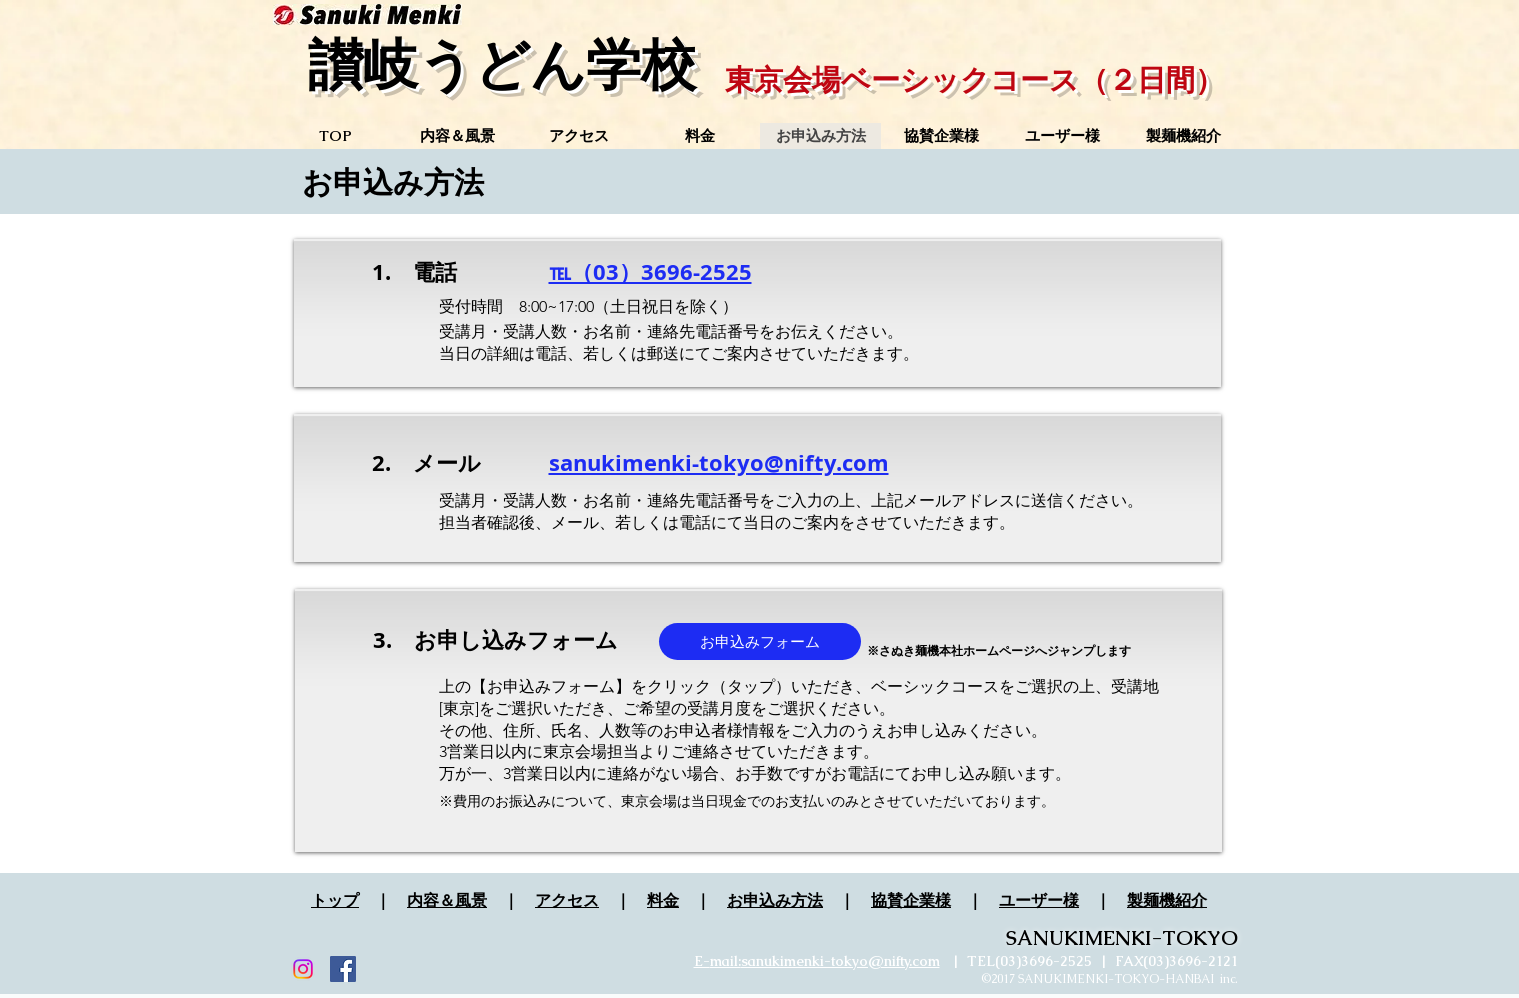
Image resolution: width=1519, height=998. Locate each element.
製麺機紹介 (1167, 900)
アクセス (567, 900)
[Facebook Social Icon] (343, 969)
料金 (663, 900)
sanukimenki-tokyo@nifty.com (840, 961)
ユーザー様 (1039, 900)
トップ (335, 900)
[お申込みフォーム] (760, 641)
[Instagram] (303, 969)
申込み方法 (783, 900)
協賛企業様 (911, 900)
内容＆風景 (447, 900)
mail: (725, 961)
